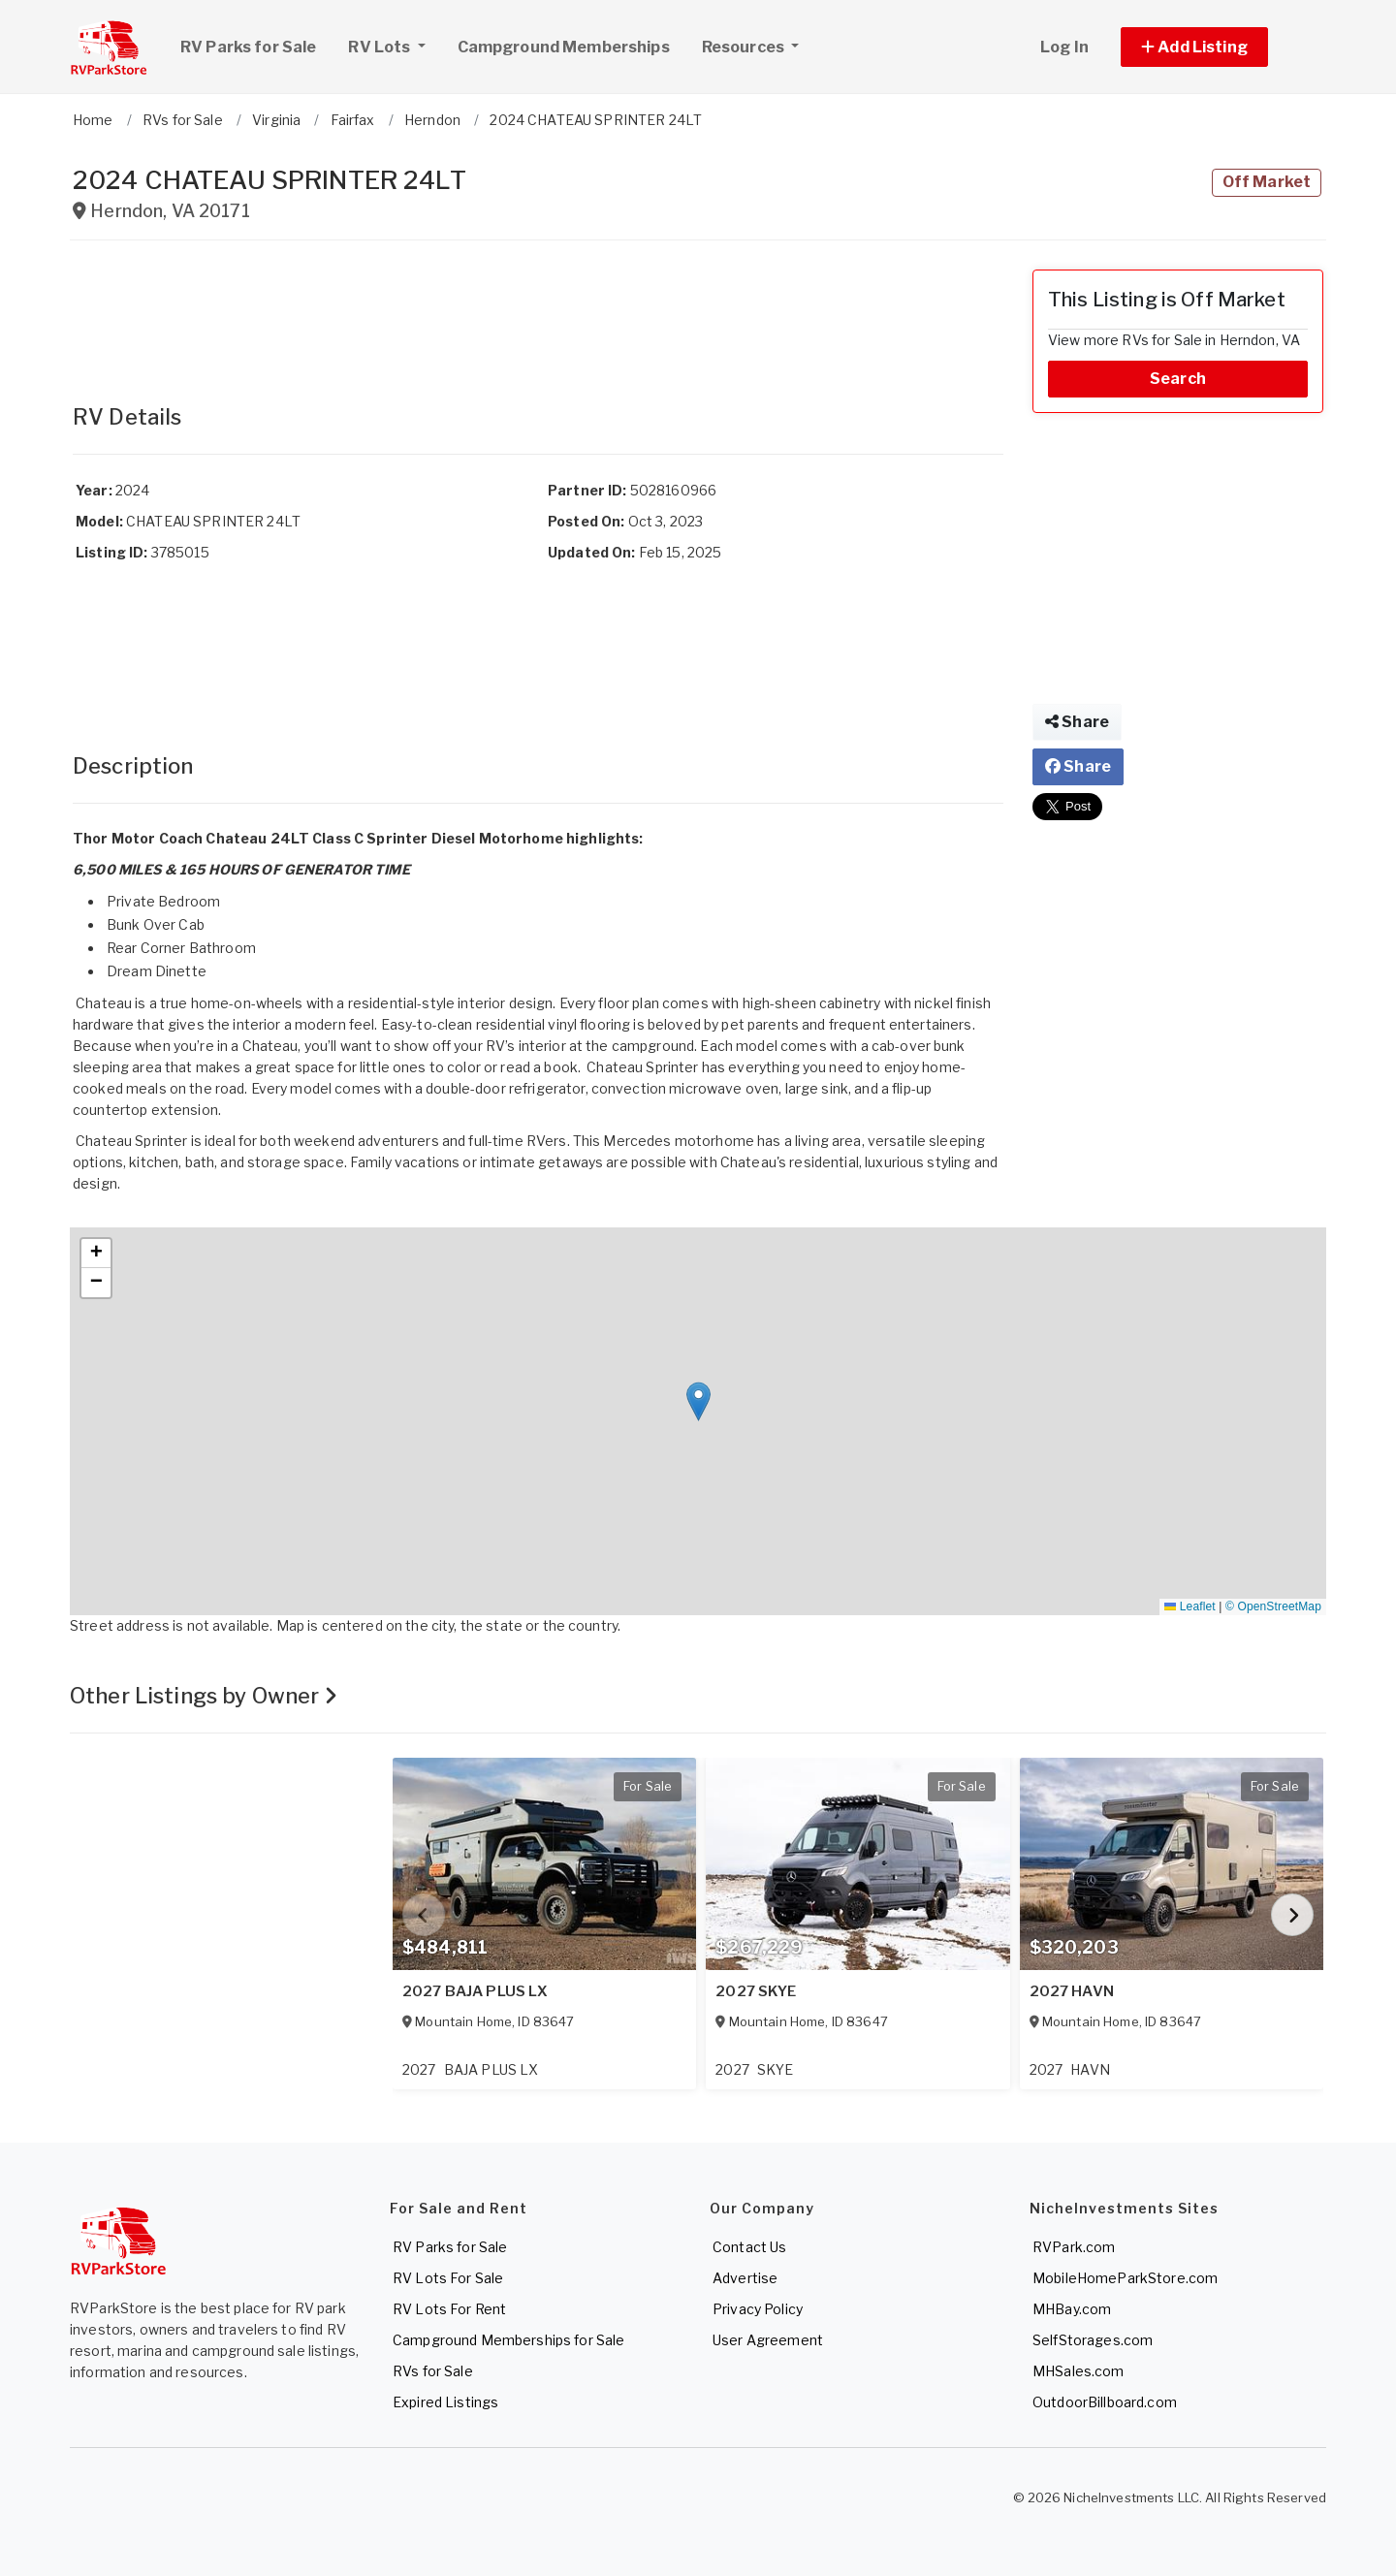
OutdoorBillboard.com (1104, 2402)
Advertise (745, 2278)
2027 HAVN (1072, 1991)
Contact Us (749, 2247)
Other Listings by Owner (204, 1695)
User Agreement (768, 2340)
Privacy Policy (758, 2309)
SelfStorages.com (1092, 2340)
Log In (1064, 47)
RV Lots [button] (393, 44)
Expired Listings (445, 2402)
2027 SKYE (755, 1991)
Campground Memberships (564, 47)
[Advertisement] (538, 313)
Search (1178, 378)
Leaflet (1189, 1606)
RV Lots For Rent (449, 2309)
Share (1077, 722)
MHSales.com (1078, 2371)
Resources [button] (744, 47)
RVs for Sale (433, 2371)
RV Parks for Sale (248, 47)
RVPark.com (1073, 2247)
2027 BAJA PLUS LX (475, 1991)
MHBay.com (1071, 2309)
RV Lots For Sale (448, 2278)
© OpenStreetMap (1273, 1606)
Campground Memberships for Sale (508, 2340)
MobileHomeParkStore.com (1125, 2278)
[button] (1216, 47)
